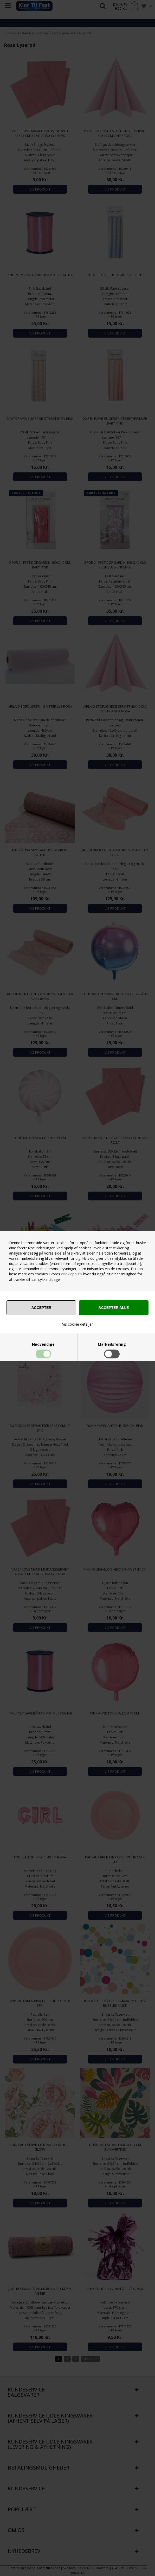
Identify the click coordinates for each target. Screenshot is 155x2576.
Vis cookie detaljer (77, 1324)
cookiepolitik (71, 1273)
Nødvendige (43, 1344)
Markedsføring (112, 1344)
